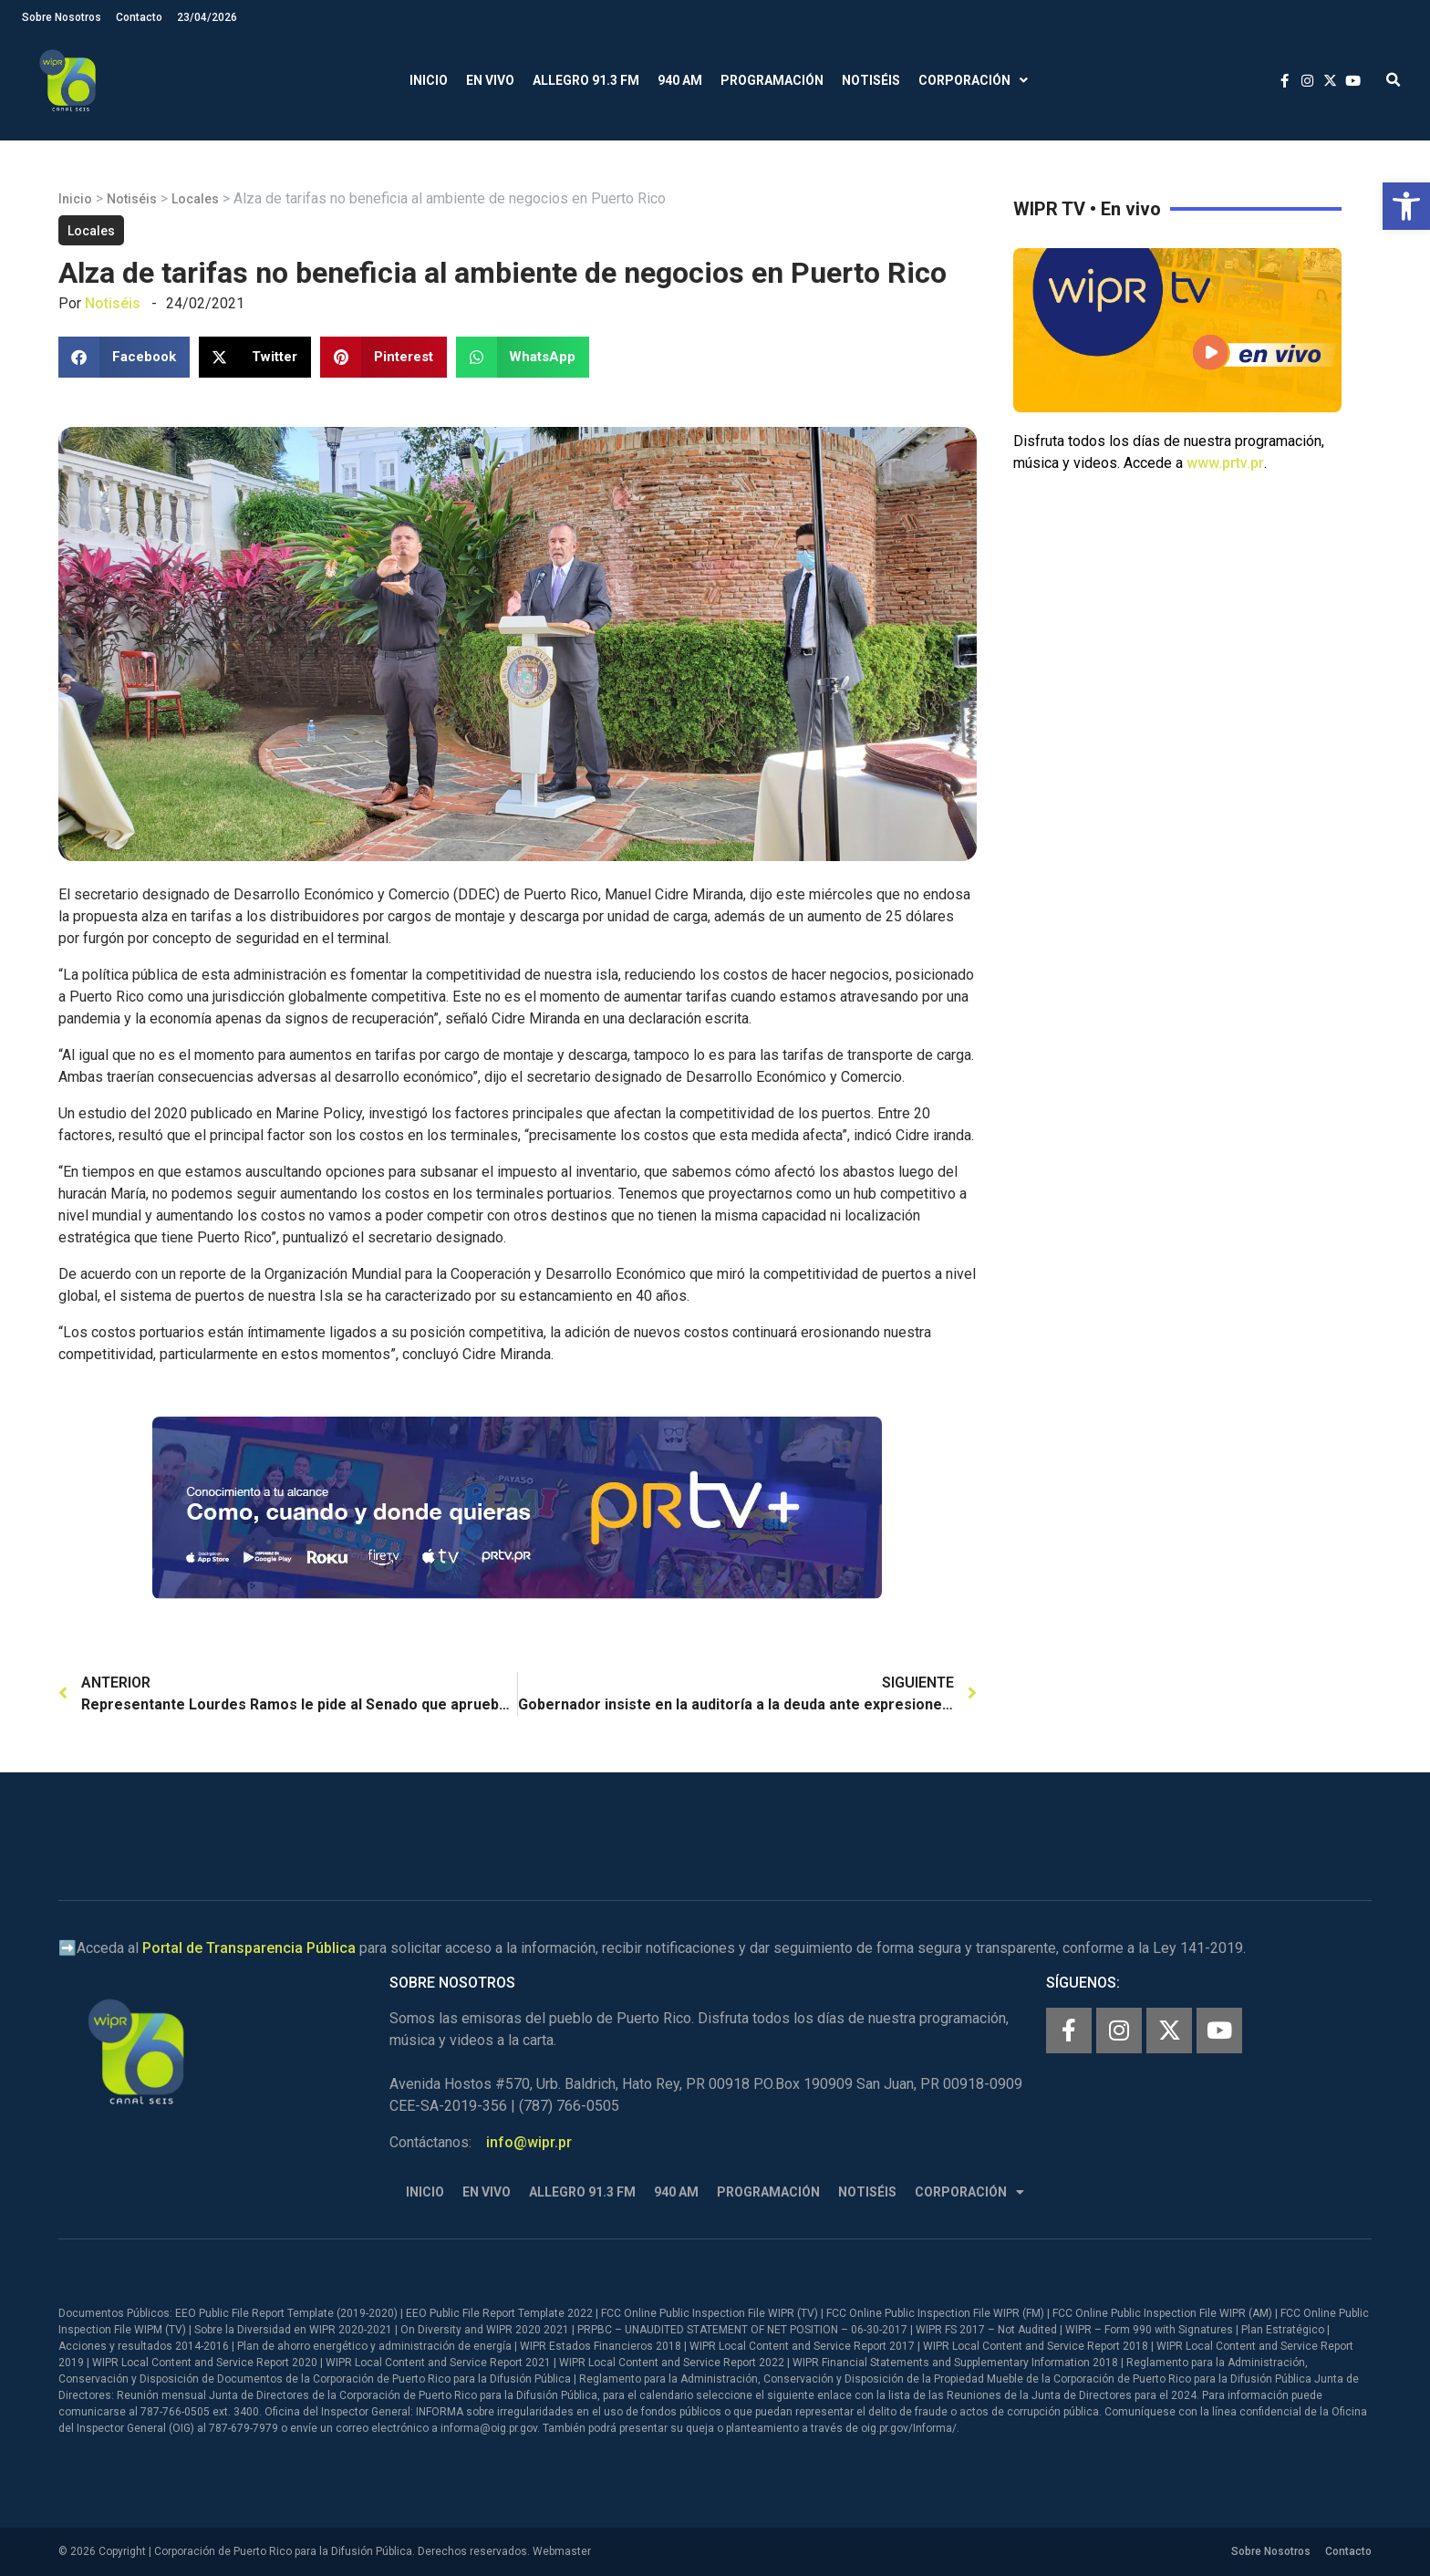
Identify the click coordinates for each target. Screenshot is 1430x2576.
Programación (772, 80)
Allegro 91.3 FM (586, 80)
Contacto (139, 17)
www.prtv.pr (1225, 463)
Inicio (428, 80)
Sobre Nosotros (61, 17)
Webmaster (562, 2551)
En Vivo (490, 80)
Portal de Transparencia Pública (249, 1948)
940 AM (680, 80)
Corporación (973, 80)
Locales (195, 199)
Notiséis (871, 80)
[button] (1406, 206)
